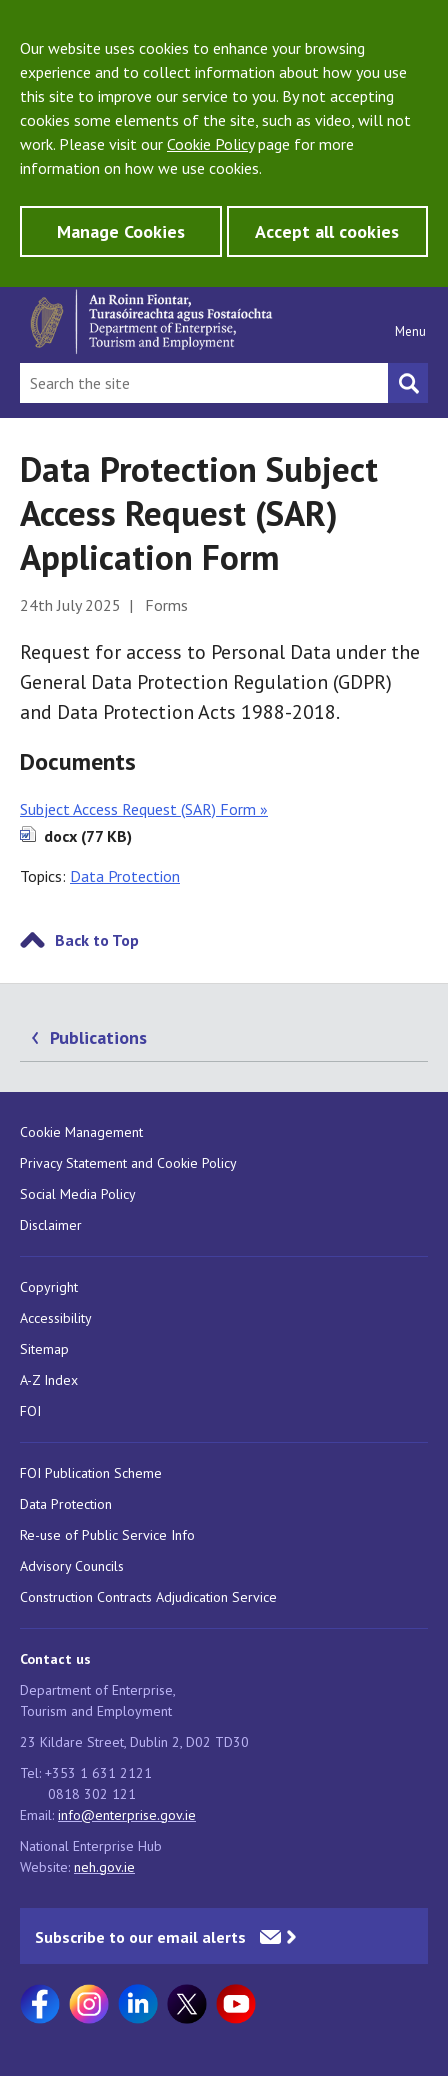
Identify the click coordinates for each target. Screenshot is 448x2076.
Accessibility (56, 1318)
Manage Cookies (121, 231)
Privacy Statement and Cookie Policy (128, 1163)
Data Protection (125, 876)
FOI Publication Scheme (91, 1473)
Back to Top (97, 940)
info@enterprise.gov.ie (127, 1815)
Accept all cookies (327, 231)
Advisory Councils (72, 1566)
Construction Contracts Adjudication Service (148, 1597)
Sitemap (44, 1349)
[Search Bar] (204, 383)
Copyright (49, 1287)
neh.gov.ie (104, 1867)
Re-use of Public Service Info (107, 1535)
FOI (30, 1411)
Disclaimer (51, 1225)
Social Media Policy (78, 1194)
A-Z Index (49, 1380)
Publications (98, 1037)
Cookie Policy (210, 144)
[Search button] (408, 383)
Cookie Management (81, 1132)
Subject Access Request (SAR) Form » (144, 809)
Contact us (55, 1659)
